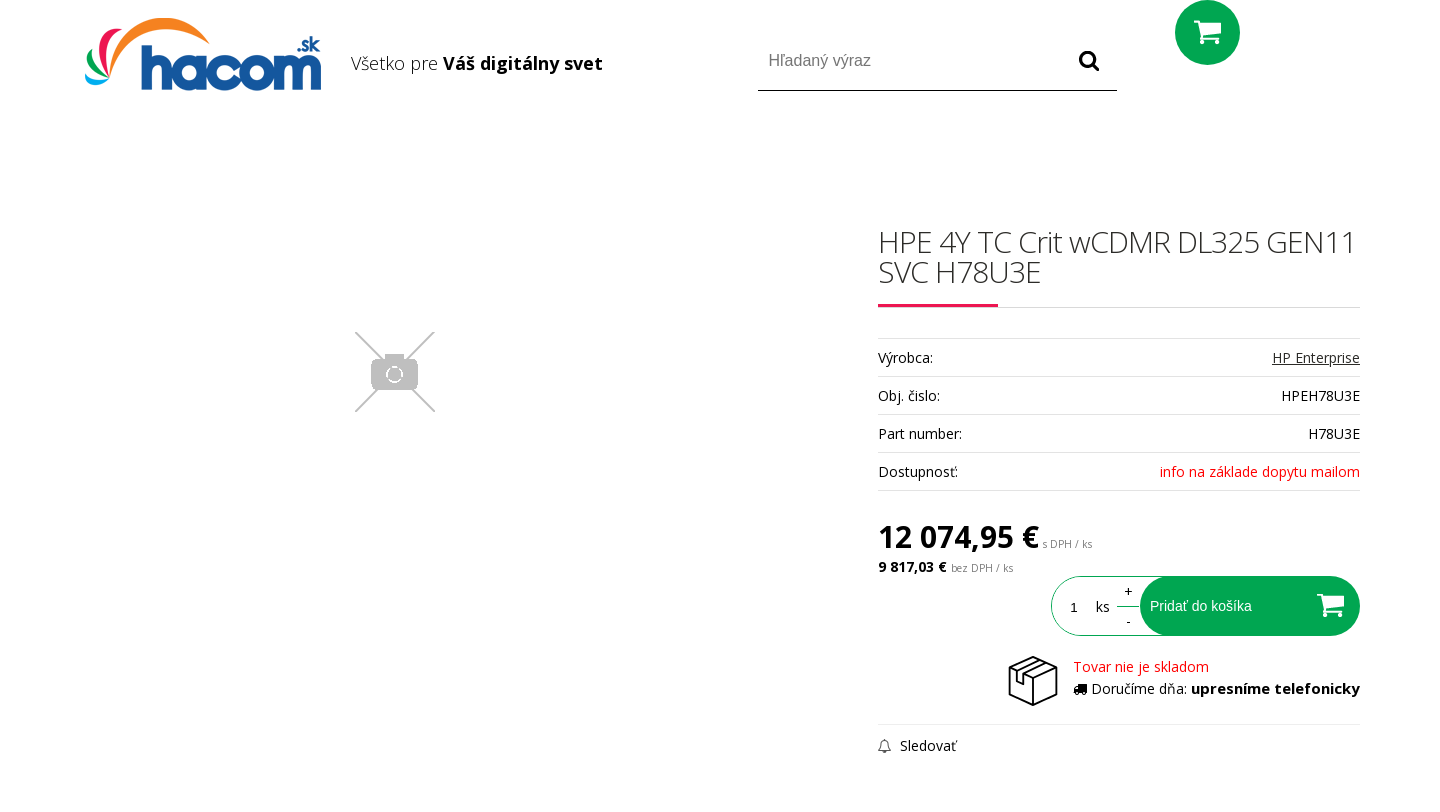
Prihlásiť (1193, 148)
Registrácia (1274, 148)
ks (1103, 606)
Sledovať (917, 745)
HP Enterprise (1316, 357)
